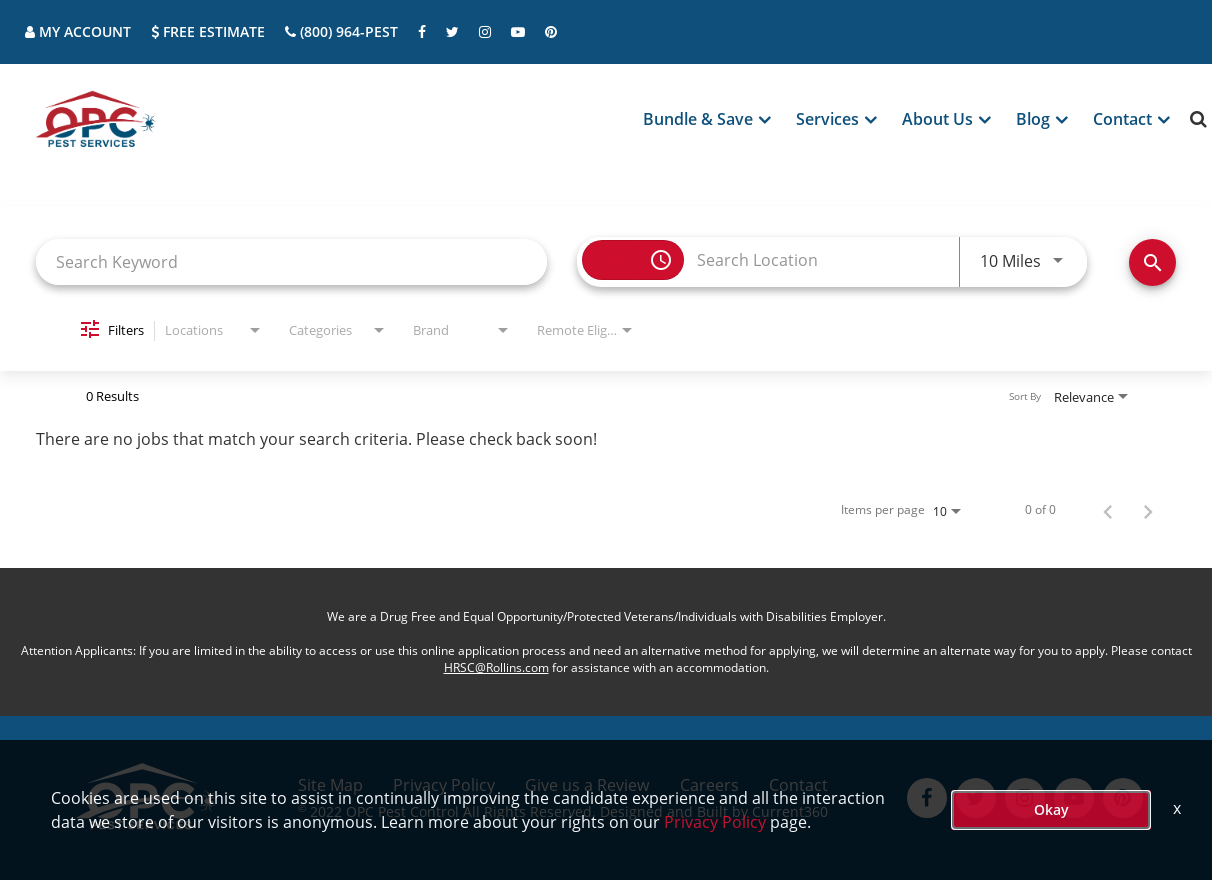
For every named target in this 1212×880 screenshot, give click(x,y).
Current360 (790, 811)
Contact (798, 785)
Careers (709, 785)
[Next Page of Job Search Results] (1148, 510)
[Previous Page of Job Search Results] (1108, 510)
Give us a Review (587, 785)
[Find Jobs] (1152, 262)
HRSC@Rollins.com (496, 667)
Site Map (330, 785)
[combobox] (291, 261)
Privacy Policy (444, 785)
